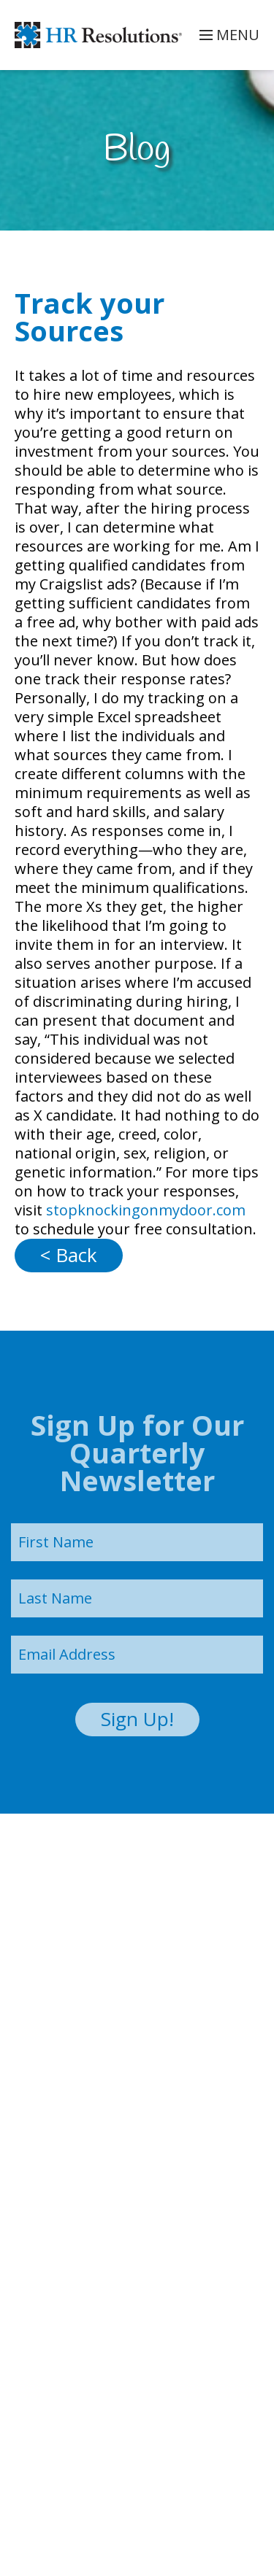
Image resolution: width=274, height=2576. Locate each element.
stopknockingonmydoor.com (144, 1210)
